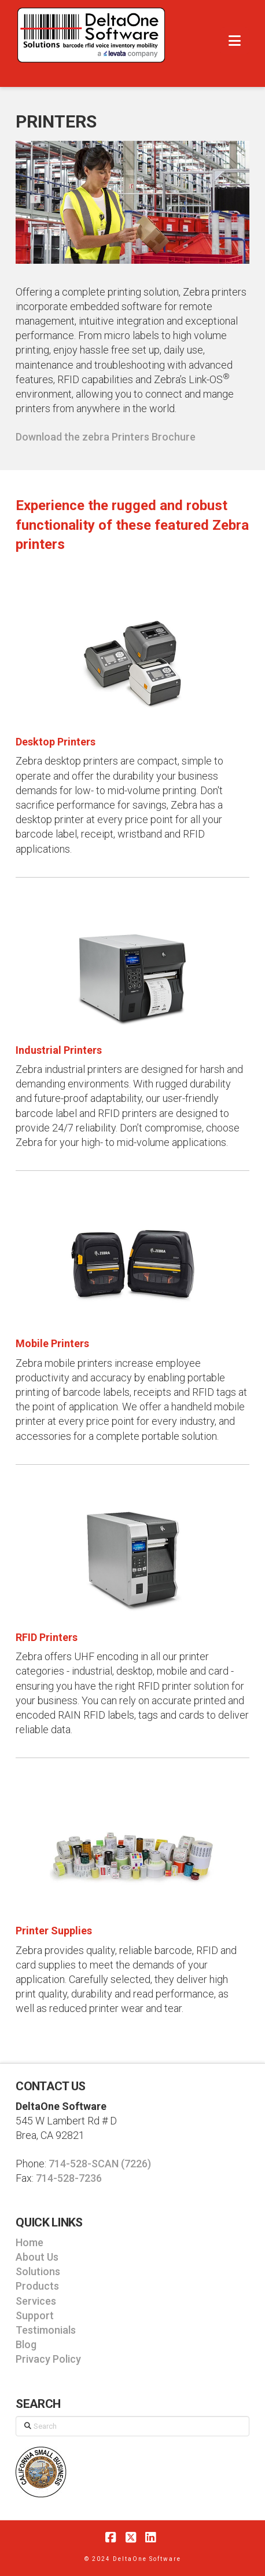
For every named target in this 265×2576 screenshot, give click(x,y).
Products (37, 2286)
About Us (37, 2257)
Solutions (38, 2271)
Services (36, 2301)
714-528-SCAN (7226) (100, 2163)
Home (29, 2242)
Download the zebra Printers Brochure (106, 437)
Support (35, 2315)
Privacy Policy (48, 2359)
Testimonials (46, 2330)
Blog (26, 2344)
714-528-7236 (69, 2178)
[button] (234, 40)
